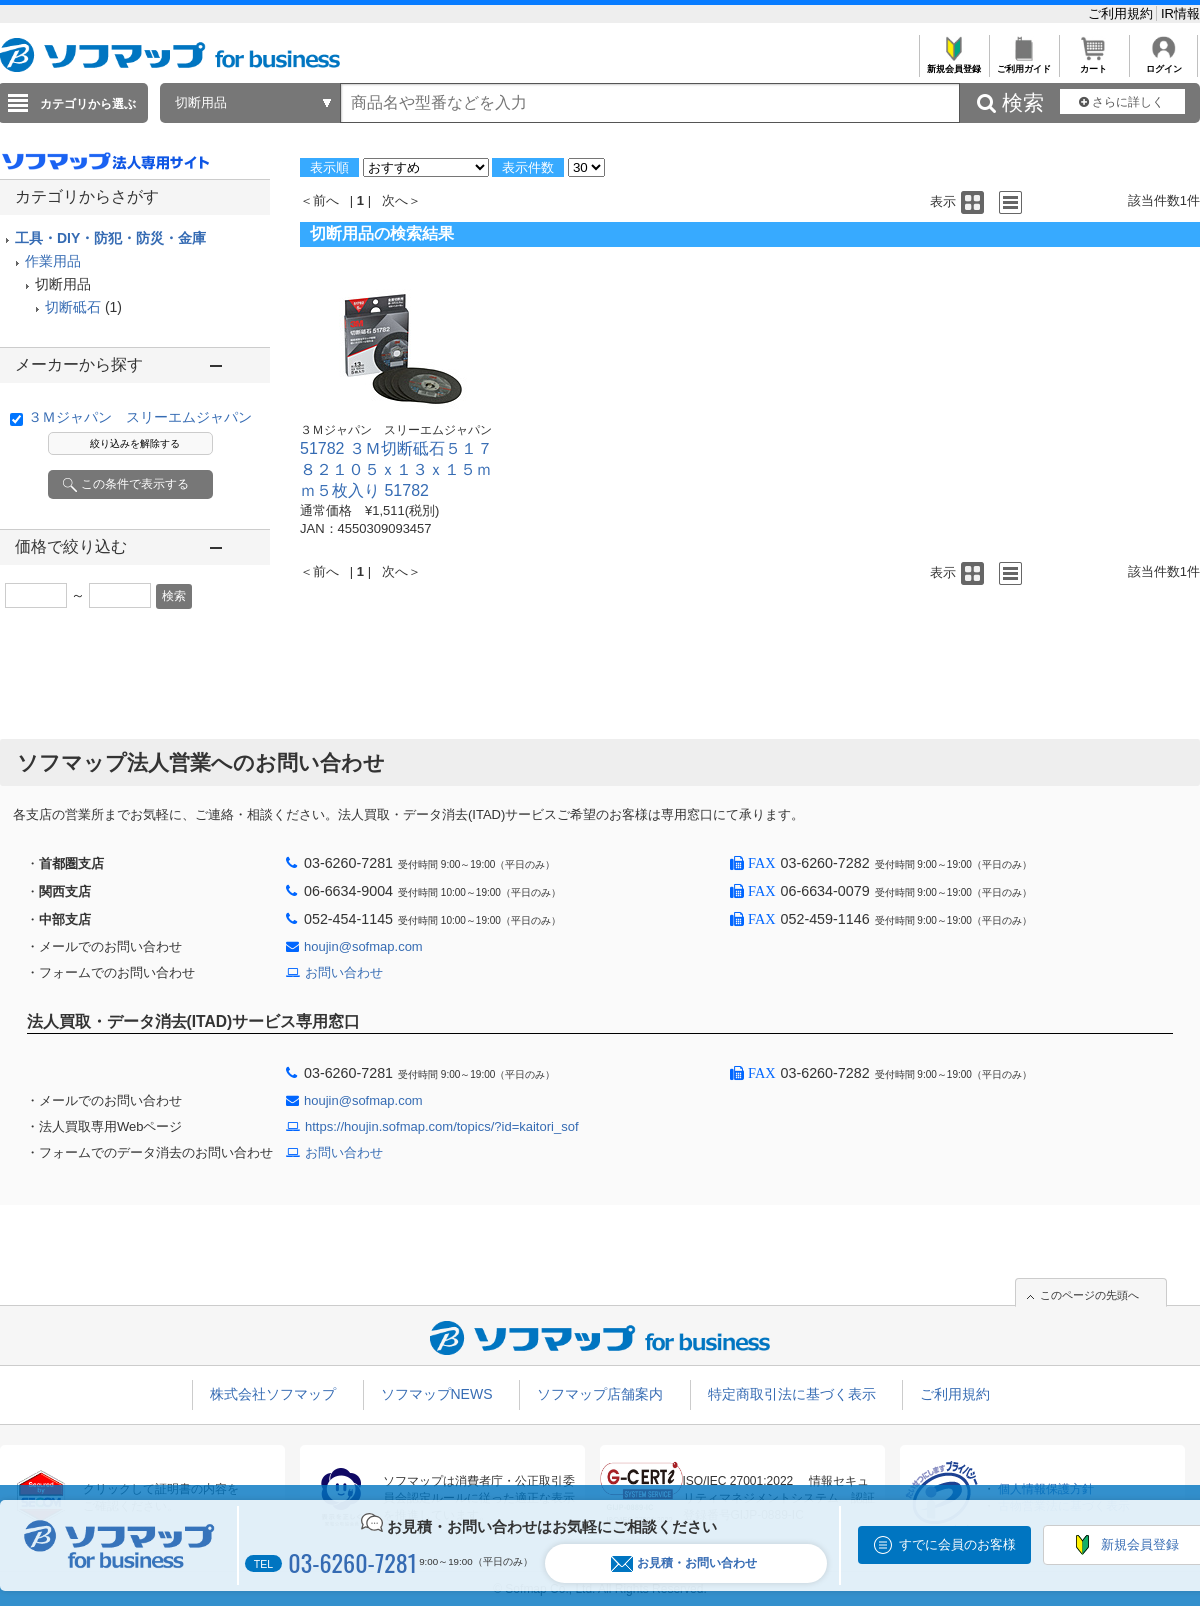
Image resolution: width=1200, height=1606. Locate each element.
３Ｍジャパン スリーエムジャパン (140, 417)
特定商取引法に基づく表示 (792, 1394)
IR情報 (1180, 13)
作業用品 (53, 261)
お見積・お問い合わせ (684, 1563)
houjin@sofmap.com (363, 946)
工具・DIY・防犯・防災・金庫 (110, 238)
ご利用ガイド (1023, 63)
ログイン (1163, 63)
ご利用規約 (1122, 13)
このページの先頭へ (1089, 1295)
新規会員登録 (953, 63)
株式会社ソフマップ (273, 1394)
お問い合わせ (344, 972)
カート (1093, 63)
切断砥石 (73, 307)
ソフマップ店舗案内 (600, 1394)
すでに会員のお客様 (957, 1544)
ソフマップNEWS (437, 1394)
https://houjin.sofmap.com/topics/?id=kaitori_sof (442, 1126)
